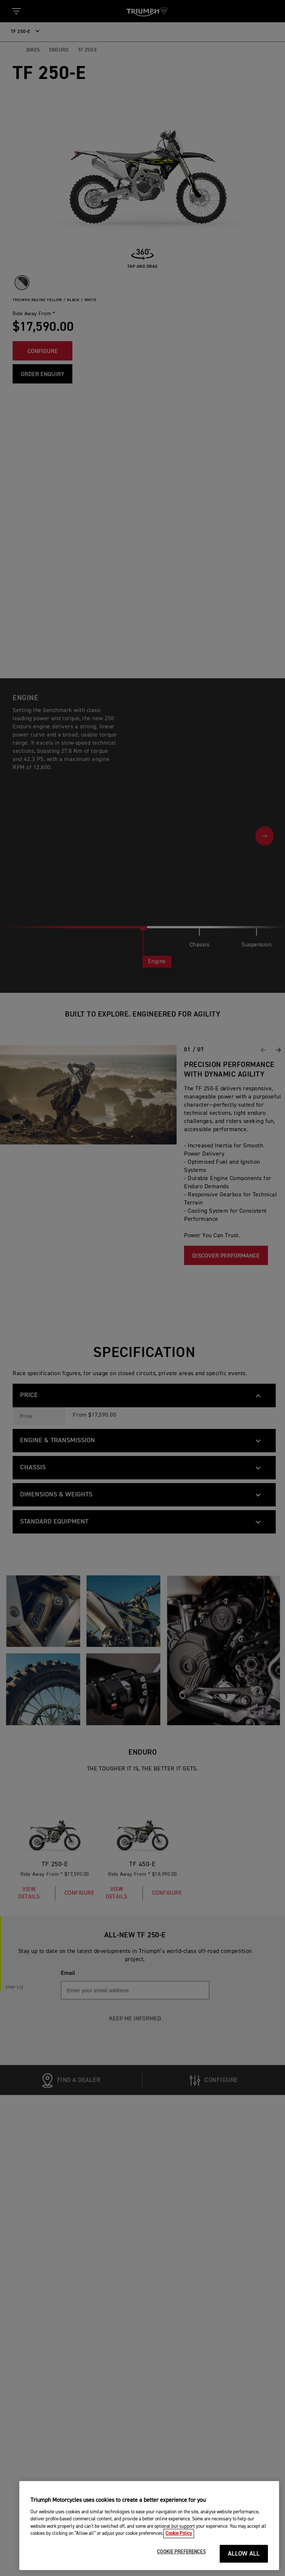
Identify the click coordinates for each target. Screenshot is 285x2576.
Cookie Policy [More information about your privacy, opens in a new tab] (179, 2536)
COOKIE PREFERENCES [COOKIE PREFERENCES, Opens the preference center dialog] (181, 2554)
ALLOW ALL (244, 2556)
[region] (149, 2528)
